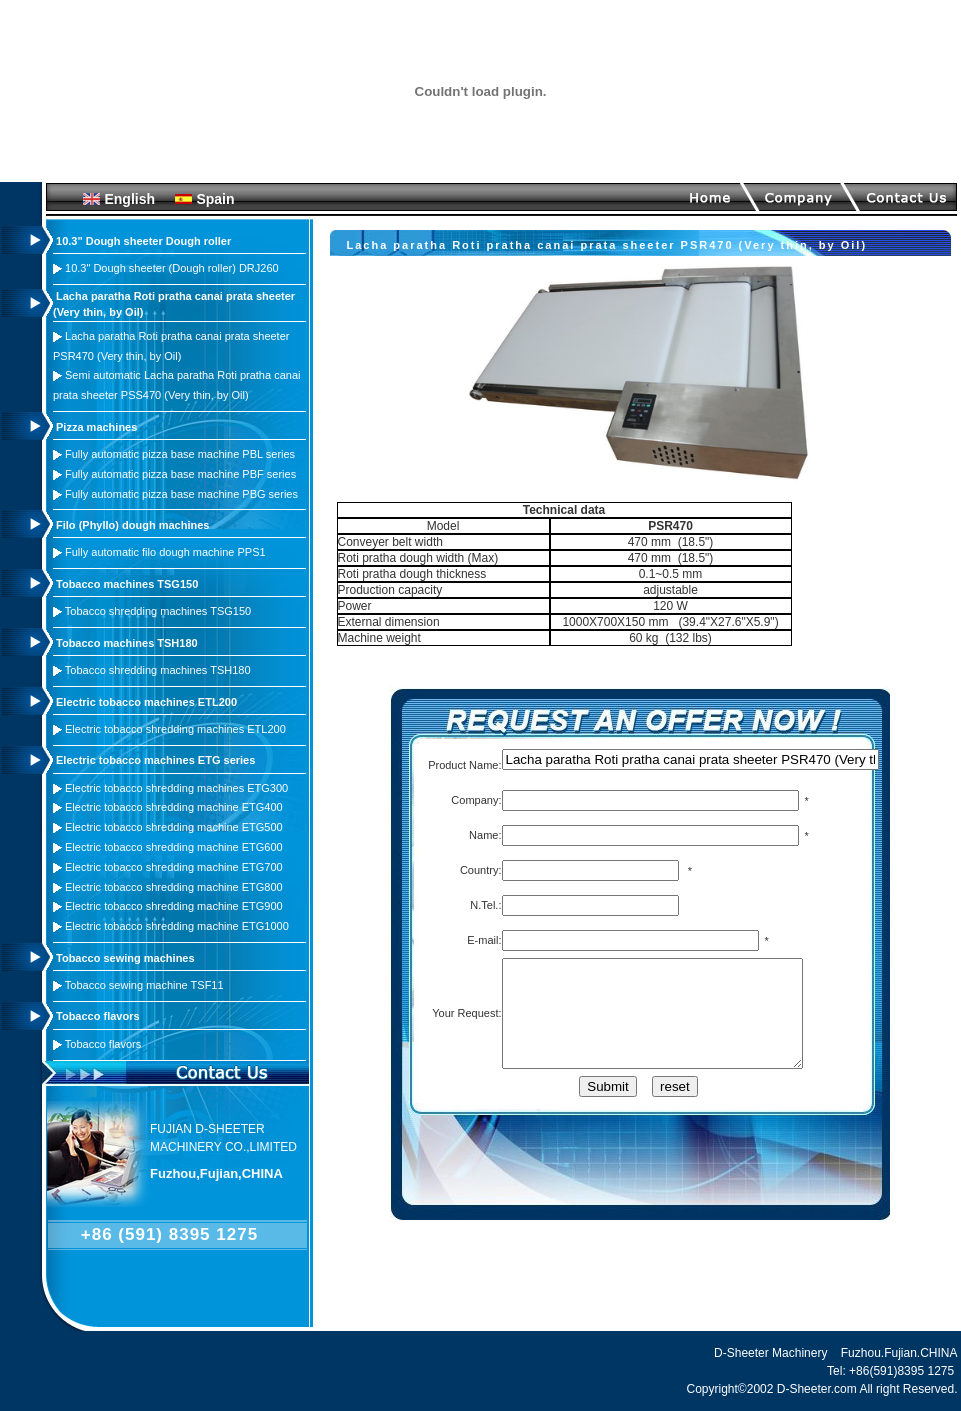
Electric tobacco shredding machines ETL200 (175, 729)
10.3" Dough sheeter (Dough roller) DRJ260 (172, 268)
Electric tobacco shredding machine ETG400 (174, 807)
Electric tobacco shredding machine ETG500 (174, 827)
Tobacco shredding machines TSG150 (158, 611)
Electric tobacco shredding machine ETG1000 (177, 926)
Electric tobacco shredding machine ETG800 (174, 887)
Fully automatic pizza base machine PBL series (180, 454)
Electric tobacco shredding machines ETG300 (176, 788)
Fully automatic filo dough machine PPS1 (165, 552)
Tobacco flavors (103, 1044)
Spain (215, 199)
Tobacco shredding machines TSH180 (158, 670)
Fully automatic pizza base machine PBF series (180, 474)
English (129, 199)
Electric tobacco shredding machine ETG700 (174, 867)
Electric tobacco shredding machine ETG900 (174, 906)
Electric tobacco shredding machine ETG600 (174, 847)
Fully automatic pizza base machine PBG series (181, 494)
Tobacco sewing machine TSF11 (144, 985)
